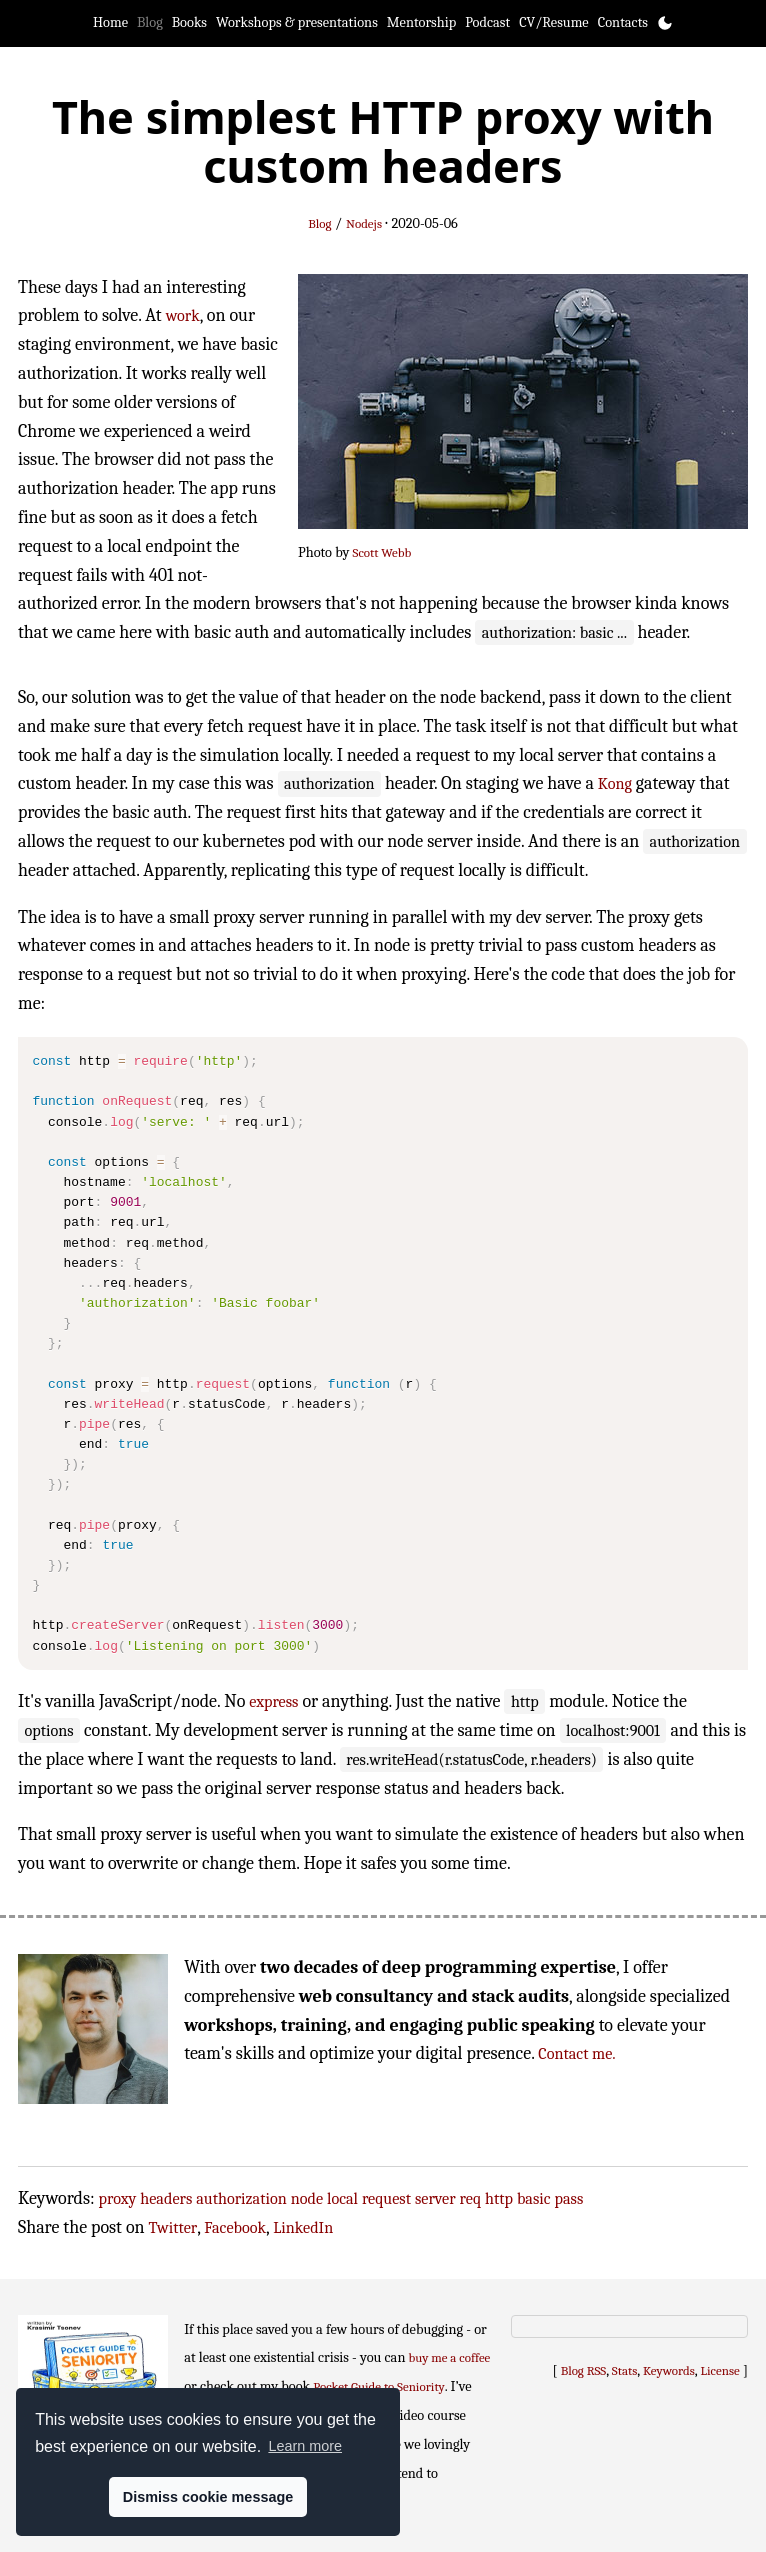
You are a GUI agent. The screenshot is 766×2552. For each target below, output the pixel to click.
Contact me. (576, 2053)
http (499, 2198)
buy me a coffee (450, 2357)
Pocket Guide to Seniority (379, 2386)
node (307, 2198)
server (435, 2198)
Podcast (487, 22)
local (342, 2198)
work (183, 315)
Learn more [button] (305, 2446)
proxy (118, 2198)
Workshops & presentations (297, 22)
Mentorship (421, 22)
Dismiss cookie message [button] (208, 2497)
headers (166, 2198)
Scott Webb (382, 552)
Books (189, 22)
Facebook (235, 2227)
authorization (241, 2198)
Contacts (623, 22)
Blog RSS (584, 2370)
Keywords (669, 2370)
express (273, 1701)
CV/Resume (554, 22)
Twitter (173, 2227)
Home (110, 22)
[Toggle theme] (665, 23)
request (386, 2198)
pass (569, 2198)
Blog (150, 22)
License (720, 2370)
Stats (624, 2370)
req (470, 2198)
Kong (615, 783)
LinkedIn (303, 2227)
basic (534, 2198)
